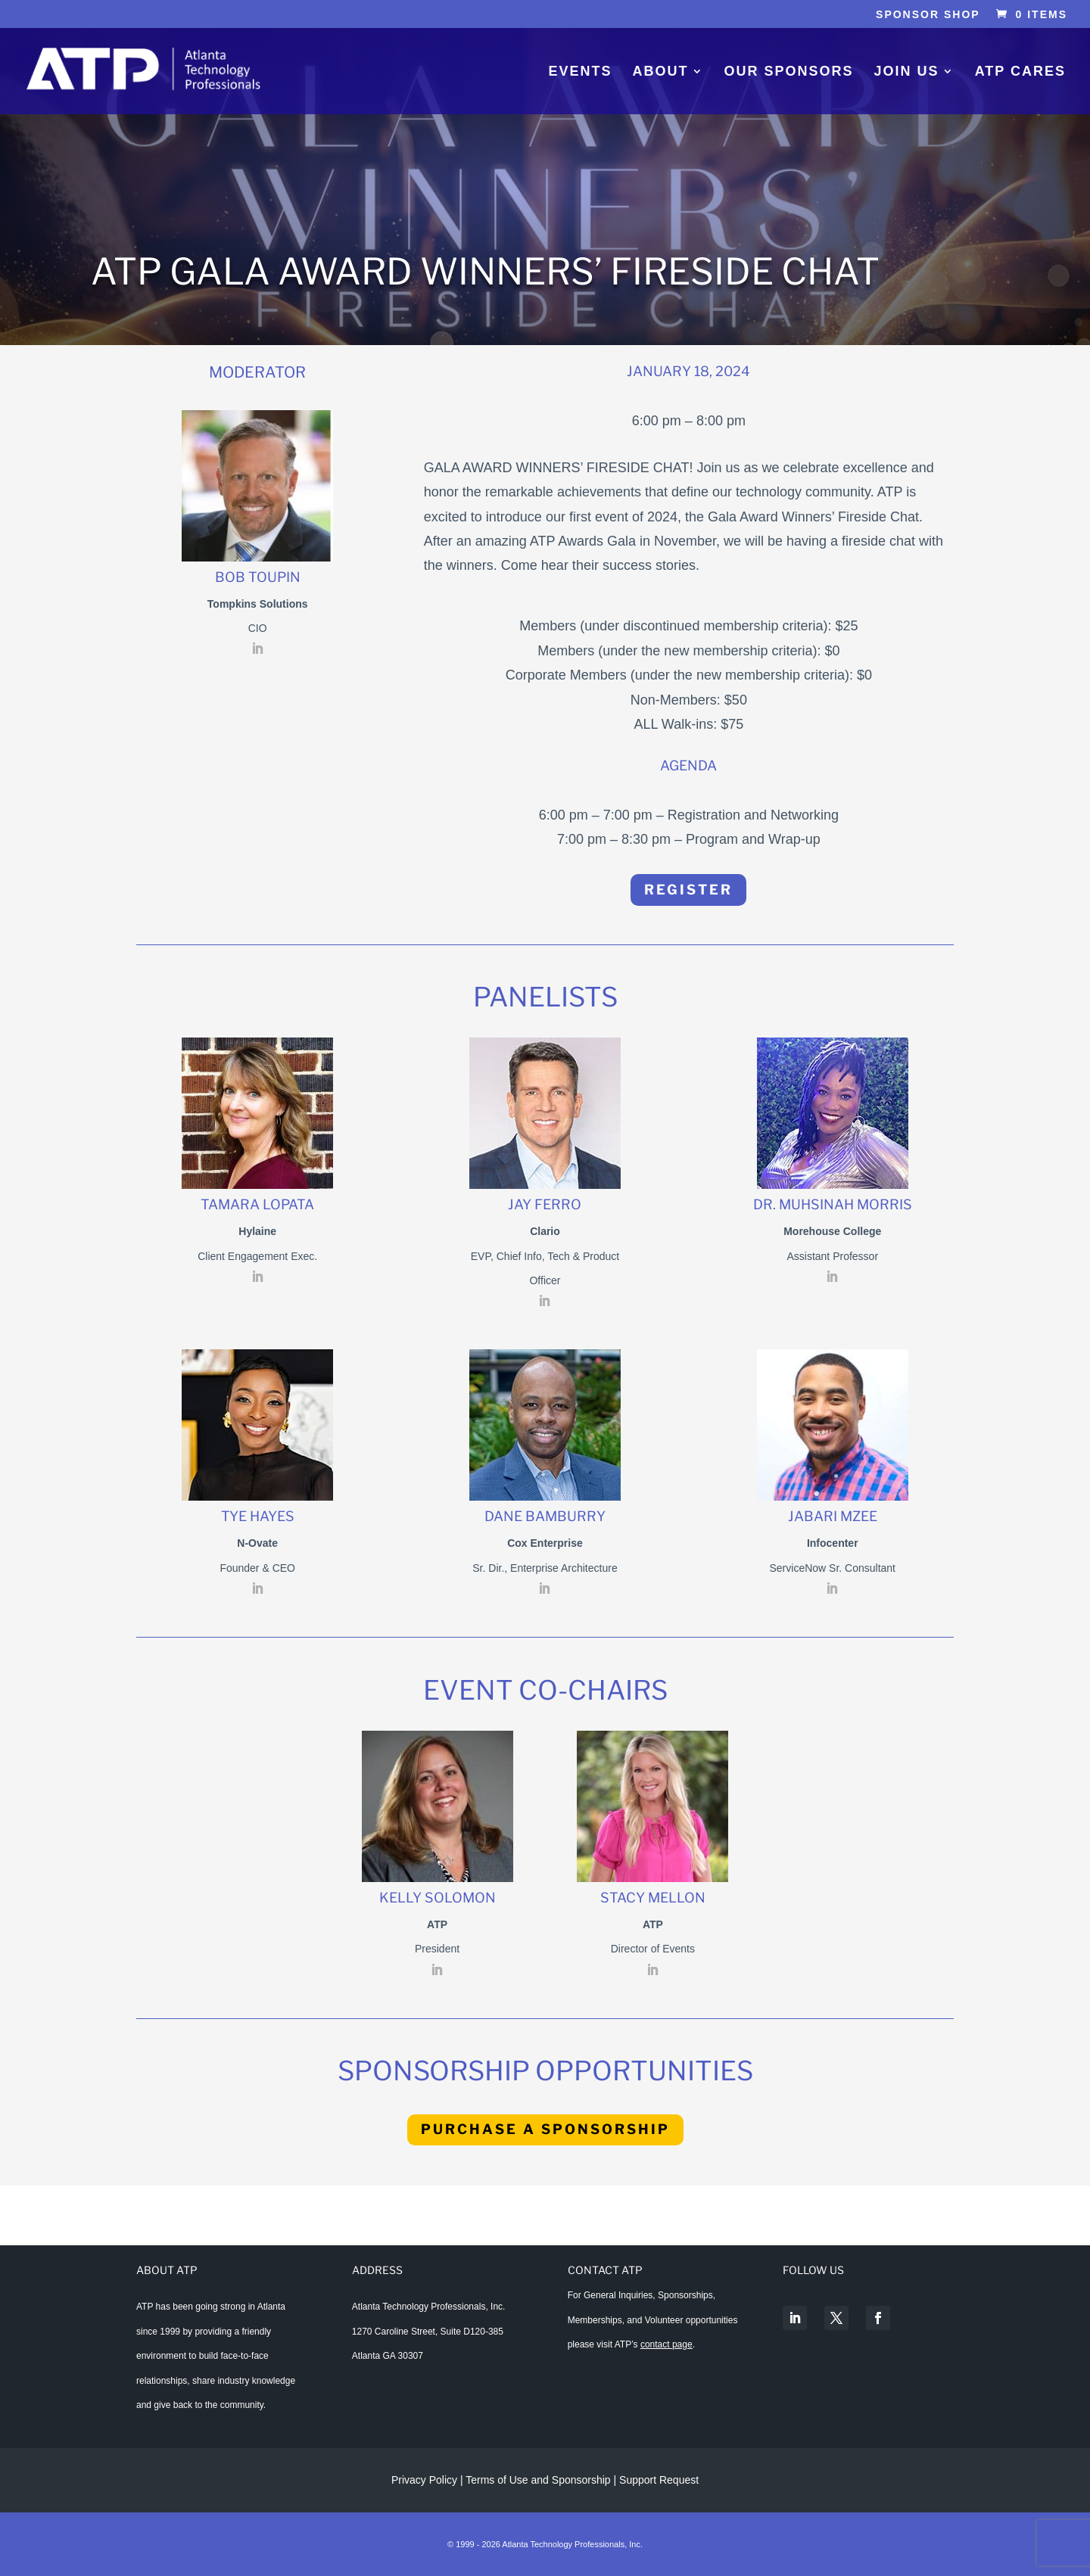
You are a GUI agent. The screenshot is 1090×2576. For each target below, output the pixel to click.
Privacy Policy (424, 2480)
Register (688, 890)
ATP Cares (1020, 72)
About (661, 72)
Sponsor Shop (928, 14)
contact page (666, 2344)
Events (580, 72)
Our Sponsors (789, 72)
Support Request (659, 2480)
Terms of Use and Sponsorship (539, 2480)
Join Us (906, 72)
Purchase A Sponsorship (545, 2129)
